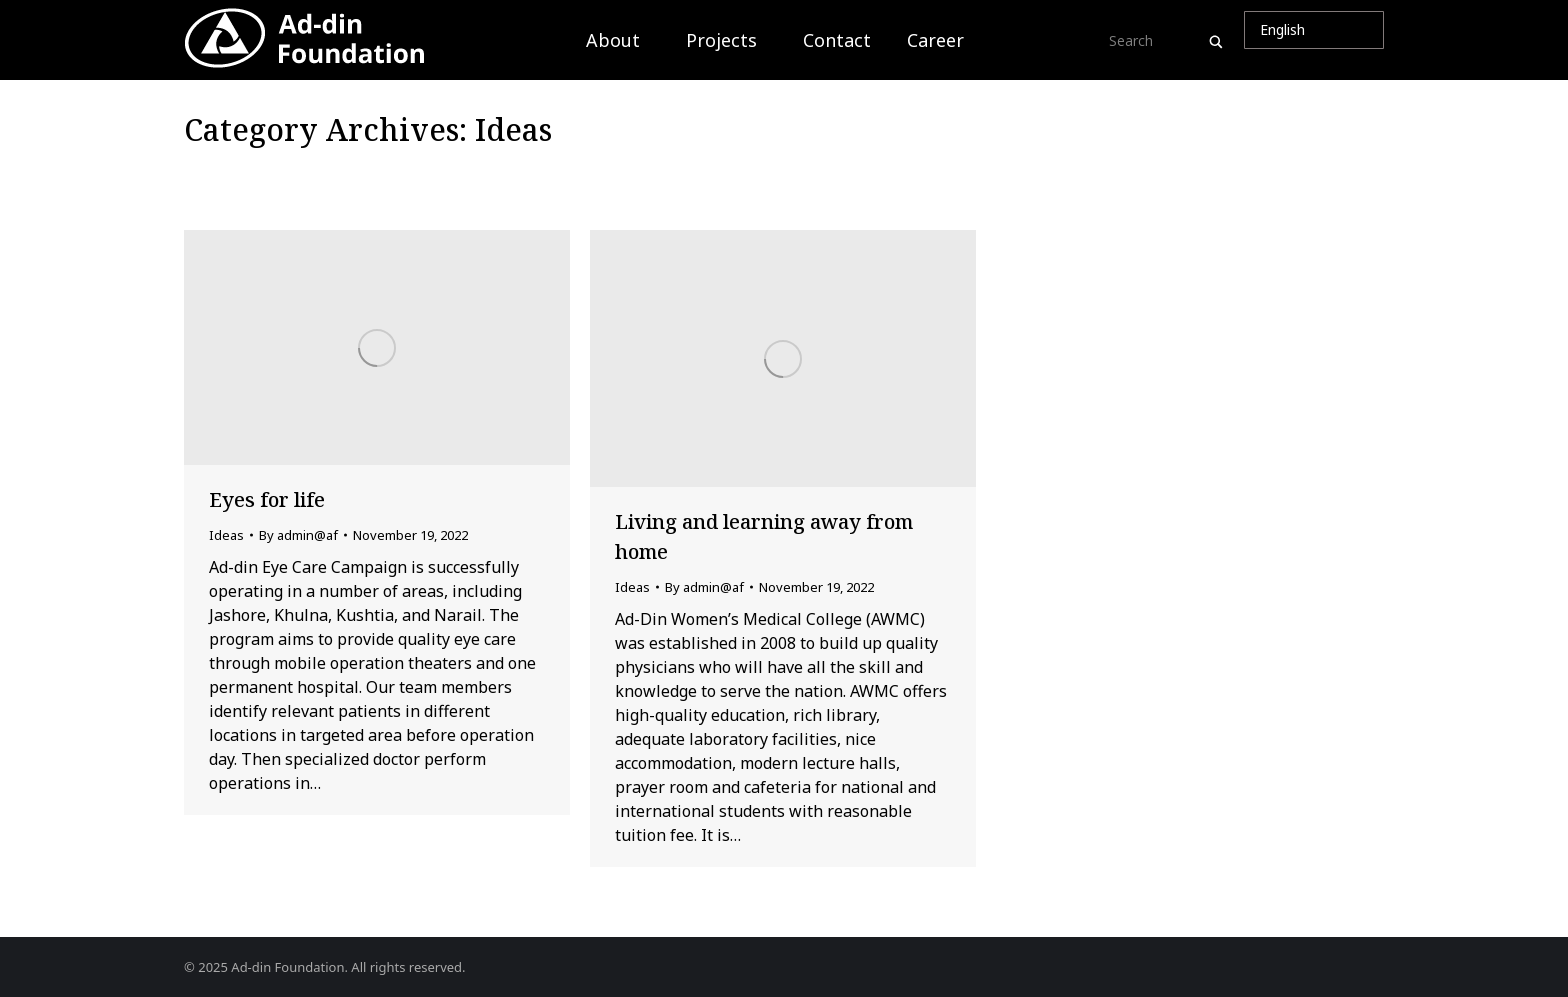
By (298, 535)
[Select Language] (1314, 30)
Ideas (226, 535)
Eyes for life (267, 499)
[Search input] (1156, 40)
